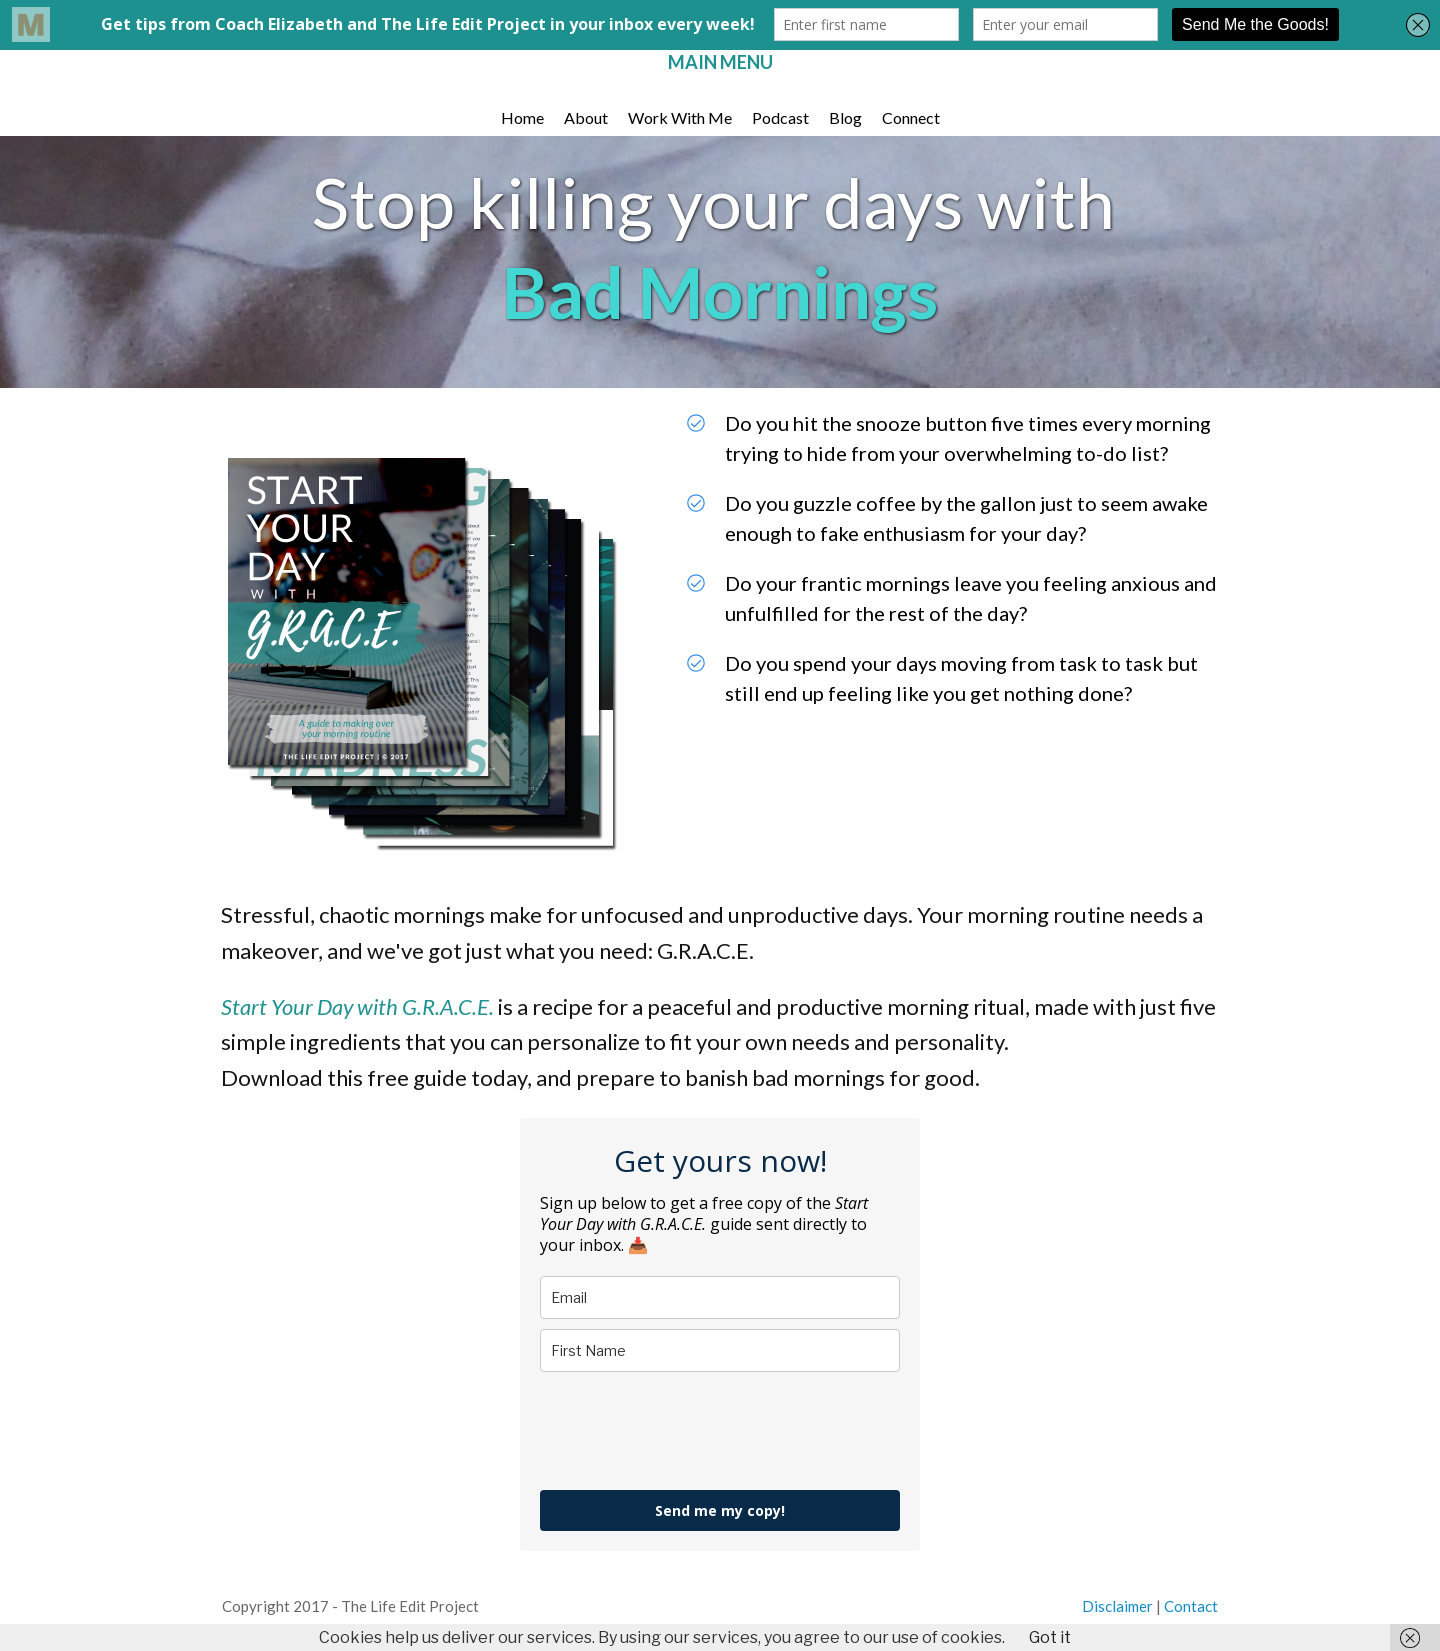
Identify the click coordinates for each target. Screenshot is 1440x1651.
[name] (720, 1350)
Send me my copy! (720, 1510)
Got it (1050, 1637)
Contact (1191, 1606)
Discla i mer (1117, 1606)
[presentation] (692, 1431)
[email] (720, 1297)
